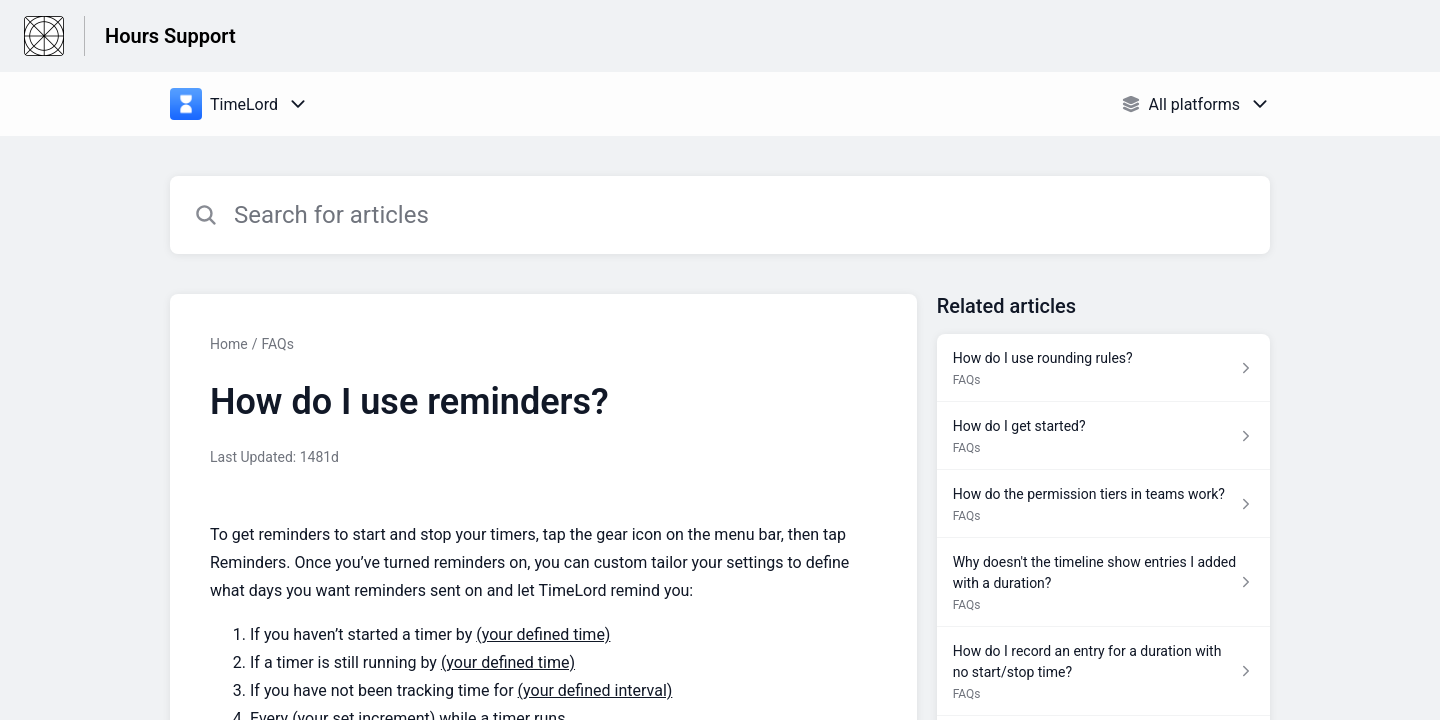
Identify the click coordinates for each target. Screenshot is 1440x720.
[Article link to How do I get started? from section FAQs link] (1103, 436)
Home (229, 344)
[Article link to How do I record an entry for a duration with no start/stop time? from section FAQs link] (1103, 671)
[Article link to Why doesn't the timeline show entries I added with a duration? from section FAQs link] (1103, 582)
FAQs (277, 344)
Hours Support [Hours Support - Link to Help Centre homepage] (170, 36)
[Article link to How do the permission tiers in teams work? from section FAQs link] (1103, 504)
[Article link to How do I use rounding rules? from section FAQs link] (1103, 368)
